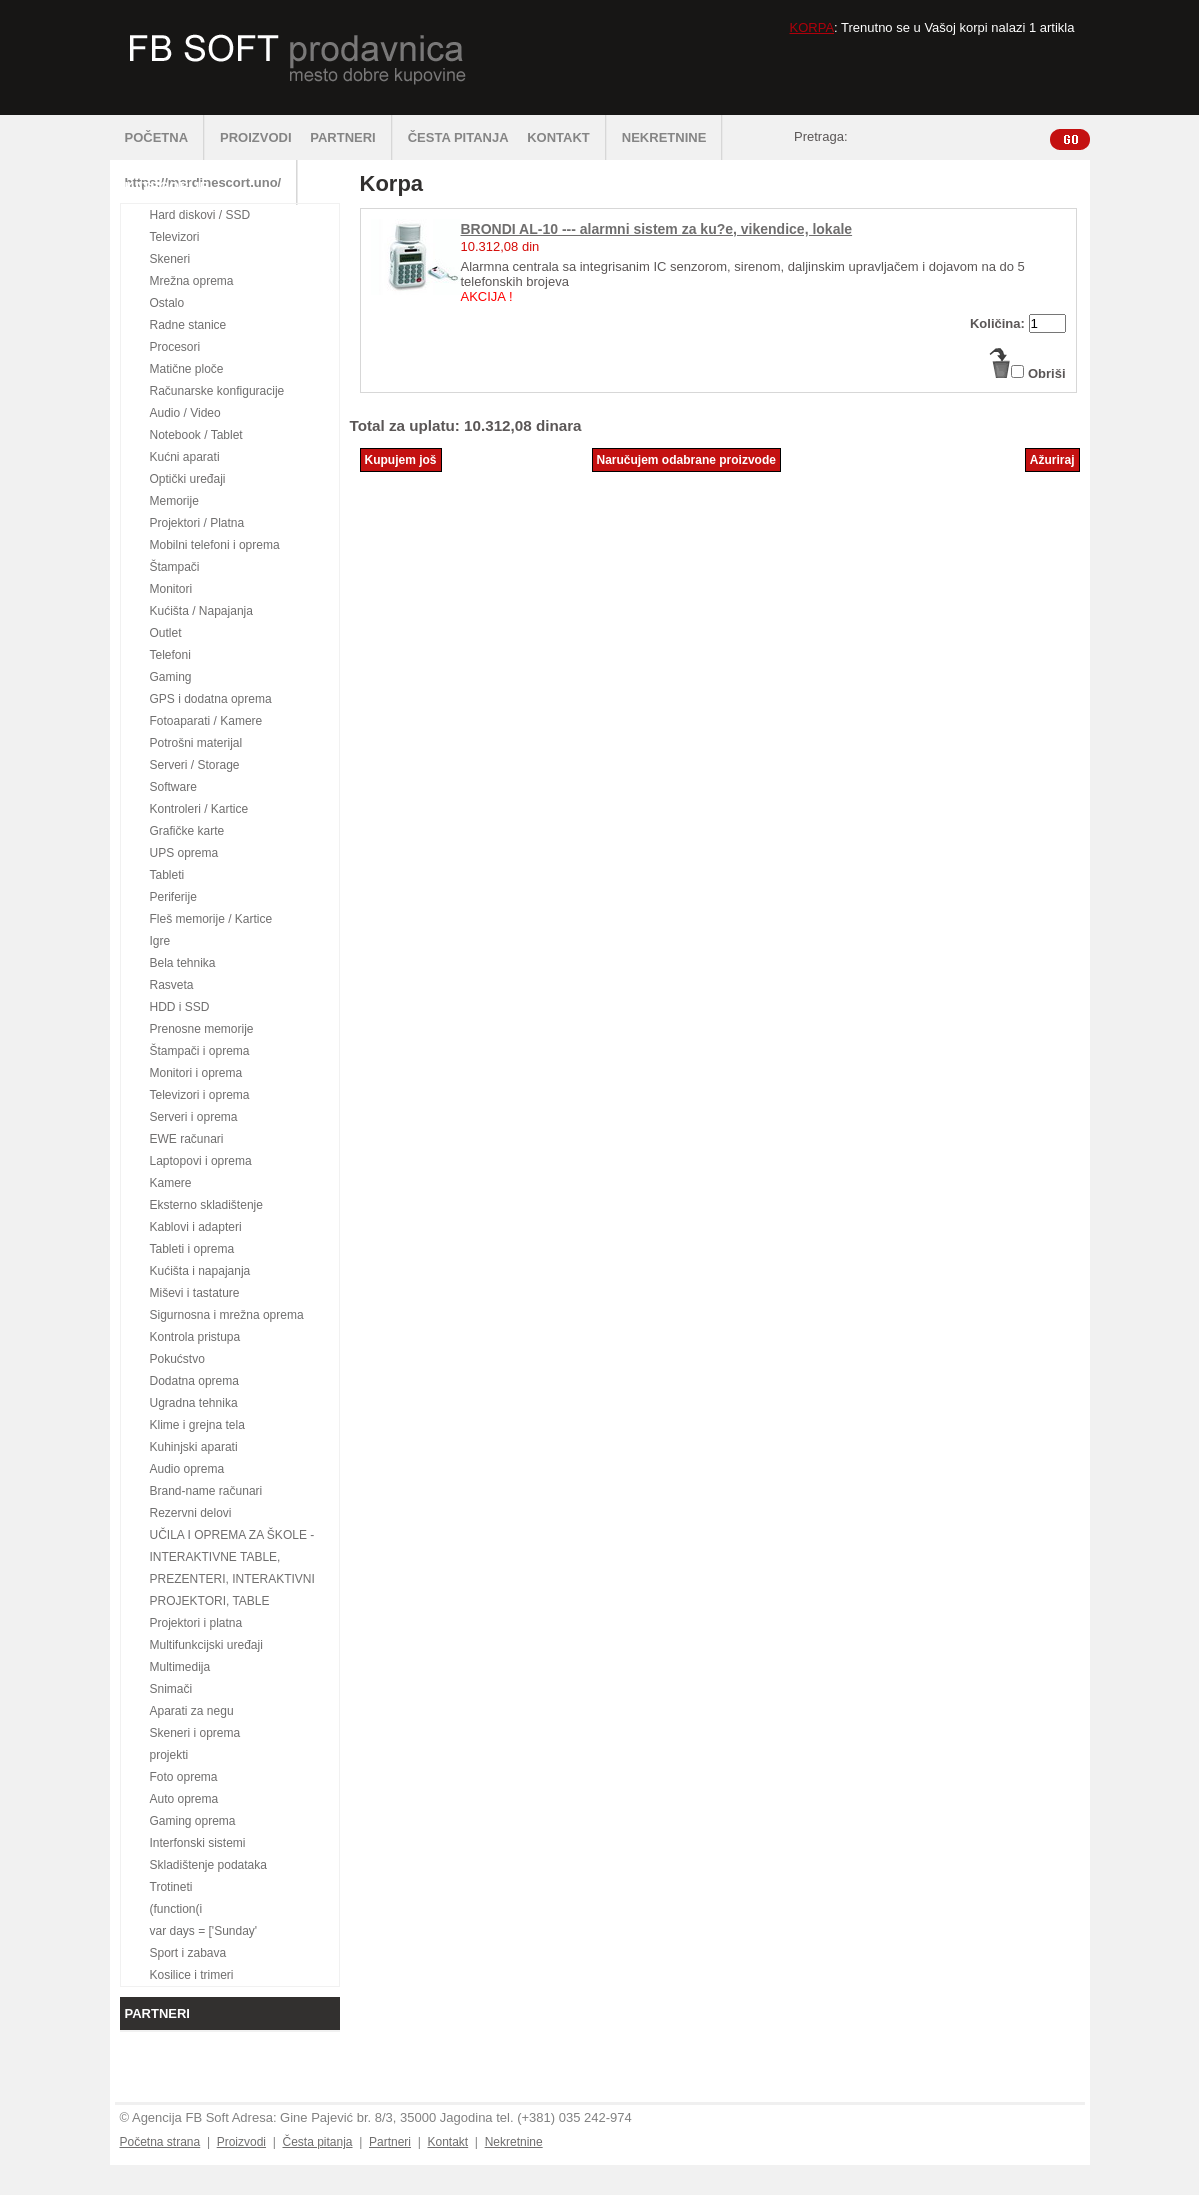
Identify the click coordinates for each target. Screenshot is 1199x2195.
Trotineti (171, 1887)
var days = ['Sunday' (204, 1931)
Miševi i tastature (195, 1293)
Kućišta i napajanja (200, 1271)
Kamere (171, 1183)
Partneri (390, 2142)
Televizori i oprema (200, 1095)
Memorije (174, 501)
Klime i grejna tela (197, 1425)
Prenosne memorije (202, 1029)
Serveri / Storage (195, 765)
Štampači (175, 567)
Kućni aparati (185, 457)
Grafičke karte (187, 831)
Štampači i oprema (200, 1051)
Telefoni (170, 655)
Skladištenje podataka (208, 1865)
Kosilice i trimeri (192, 1975)
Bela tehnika (183, 963)
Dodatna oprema (194, 1381)
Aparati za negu (192, 1711)
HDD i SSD (180, 1007)
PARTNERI (351, 137)
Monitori (171, 589)
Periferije (173, 897)
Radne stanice (188, 325)
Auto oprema (184, 1799)
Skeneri (170, 259)
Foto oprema (184, 1777)
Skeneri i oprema (195, 1733)
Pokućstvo (177, 1359)
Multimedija (180, 1667)
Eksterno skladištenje (206, 1205)
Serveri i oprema (194, 1117)
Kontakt (447, 2142)
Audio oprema (187, 1469)
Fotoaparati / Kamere (206, 721)
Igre (160, 941)
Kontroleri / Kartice (199, 809)
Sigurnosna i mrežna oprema (227, 1315)
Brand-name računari (206, 1491)
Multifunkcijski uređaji (206, 1645)
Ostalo (167, 303)
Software (173, 787)
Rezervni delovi (191, 1513)
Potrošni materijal (196, 743)
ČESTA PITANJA (458, 137)
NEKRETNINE (673, 137)
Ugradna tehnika (194, 1403)
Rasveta (172, 985)
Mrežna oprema (192, 281)
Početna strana (160, 2142)
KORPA (812, 27)
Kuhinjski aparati (194, 1447)
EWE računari (187, 1139)
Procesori (175, 347)
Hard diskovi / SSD (200, 215)
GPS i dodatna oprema (211, 699)
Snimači (171, 1689)
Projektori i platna (196, 1623)
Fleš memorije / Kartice (211, 919)
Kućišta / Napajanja (201, 611)
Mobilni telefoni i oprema (215, 545)
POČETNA (165, 137)
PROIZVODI (256, 137)
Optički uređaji (188, 479)
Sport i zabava (188, 1953)
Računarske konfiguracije (217, 391)
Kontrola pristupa (195, 1337)
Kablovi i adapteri (196, 1227)
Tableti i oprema (192, 1249)
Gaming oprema (193, 1821)
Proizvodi (241, 2142)
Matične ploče (187, 369)
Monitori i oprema (196, 1073)
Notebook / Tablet (196, 435)
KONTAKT (567, 137)
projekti (169, 1755)
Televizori (175, 237)
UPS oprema (184, 853)
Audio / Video (185, 413)
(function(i (176, 1909)
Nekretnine (514, 2142)
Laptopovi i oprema (201, 1161)
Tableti (167, 875)
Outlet (166, 633)
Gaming (171, 677)
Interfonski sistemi (198, 1843)
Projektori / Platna (197, 523)
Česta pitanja (317, 2142)
